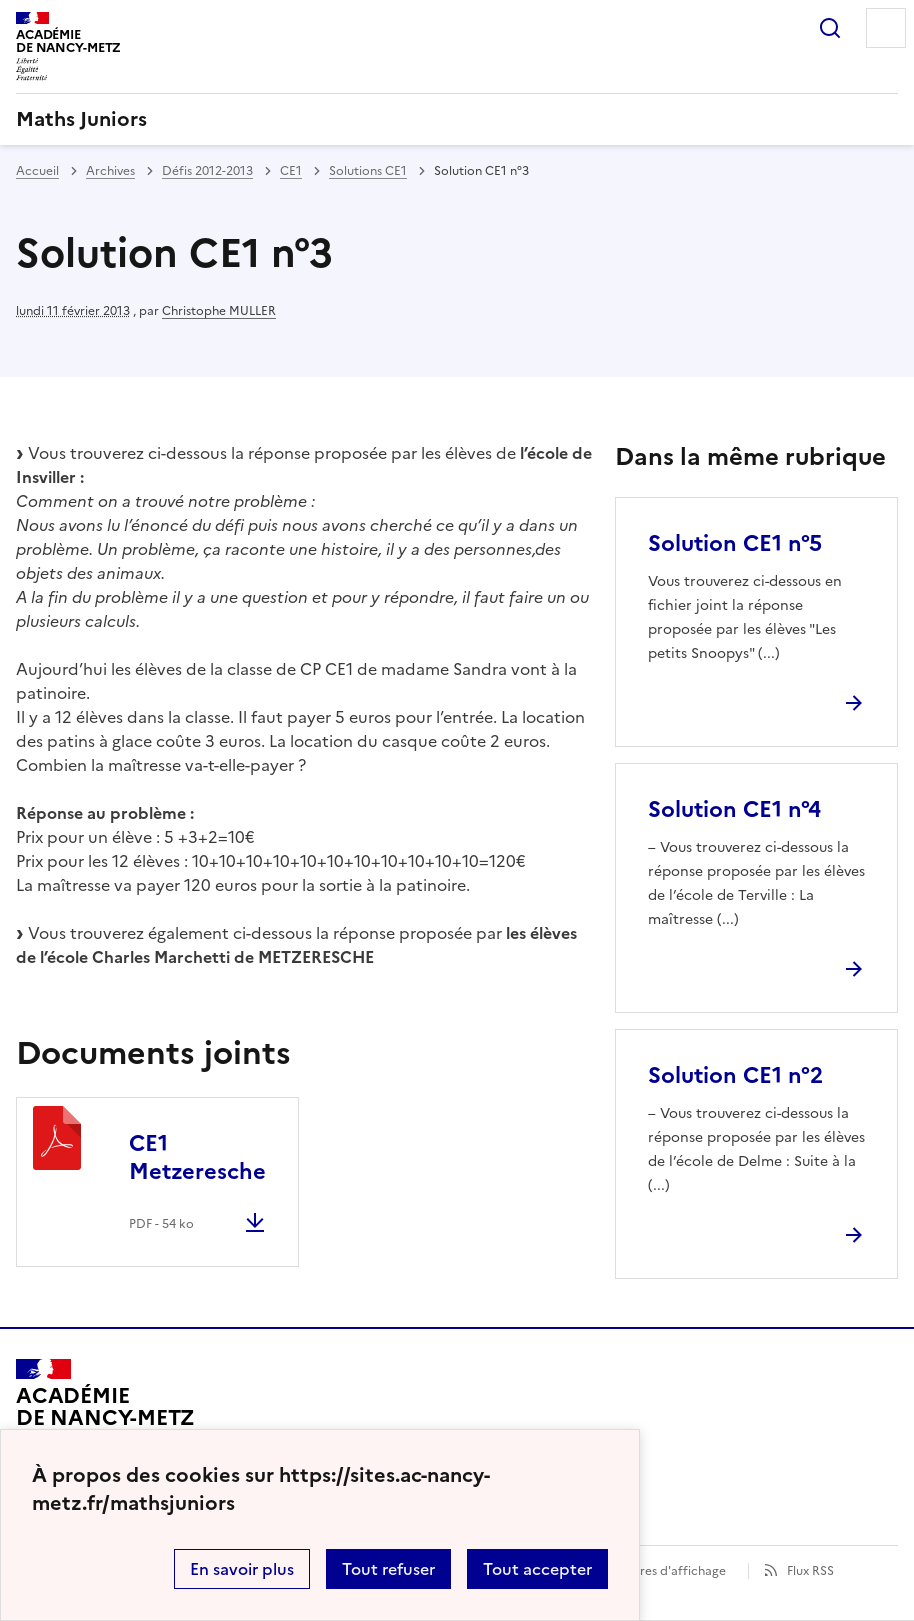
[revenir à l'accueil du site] (457, 119)
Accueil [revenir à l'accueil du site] (37, 171)
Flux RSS (810, 1571)
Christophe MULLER (219, 311)
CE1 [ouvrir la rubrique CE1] (291, 171)
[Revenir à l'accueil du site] (105, 1416)
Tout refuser (388, 1569)
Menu (886, 28)
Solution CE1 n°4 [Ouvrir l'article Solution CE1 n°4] (734, 809)
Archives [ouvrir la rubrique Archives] (110, 171)
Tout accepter (537, 1569)
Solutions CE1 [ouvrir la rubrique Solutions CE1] (368, 171)
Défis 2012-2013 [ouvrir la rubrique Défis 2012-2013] (207, 171)
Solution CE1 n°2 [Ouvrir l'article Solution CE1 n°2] (735, 1075)
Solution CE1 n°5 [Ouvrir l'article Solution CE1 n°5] (735, 543)
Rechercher (830, 28)
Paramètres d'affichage (658, 1571)
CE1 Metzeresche (197, 1157)
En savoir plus (242, 1569)
